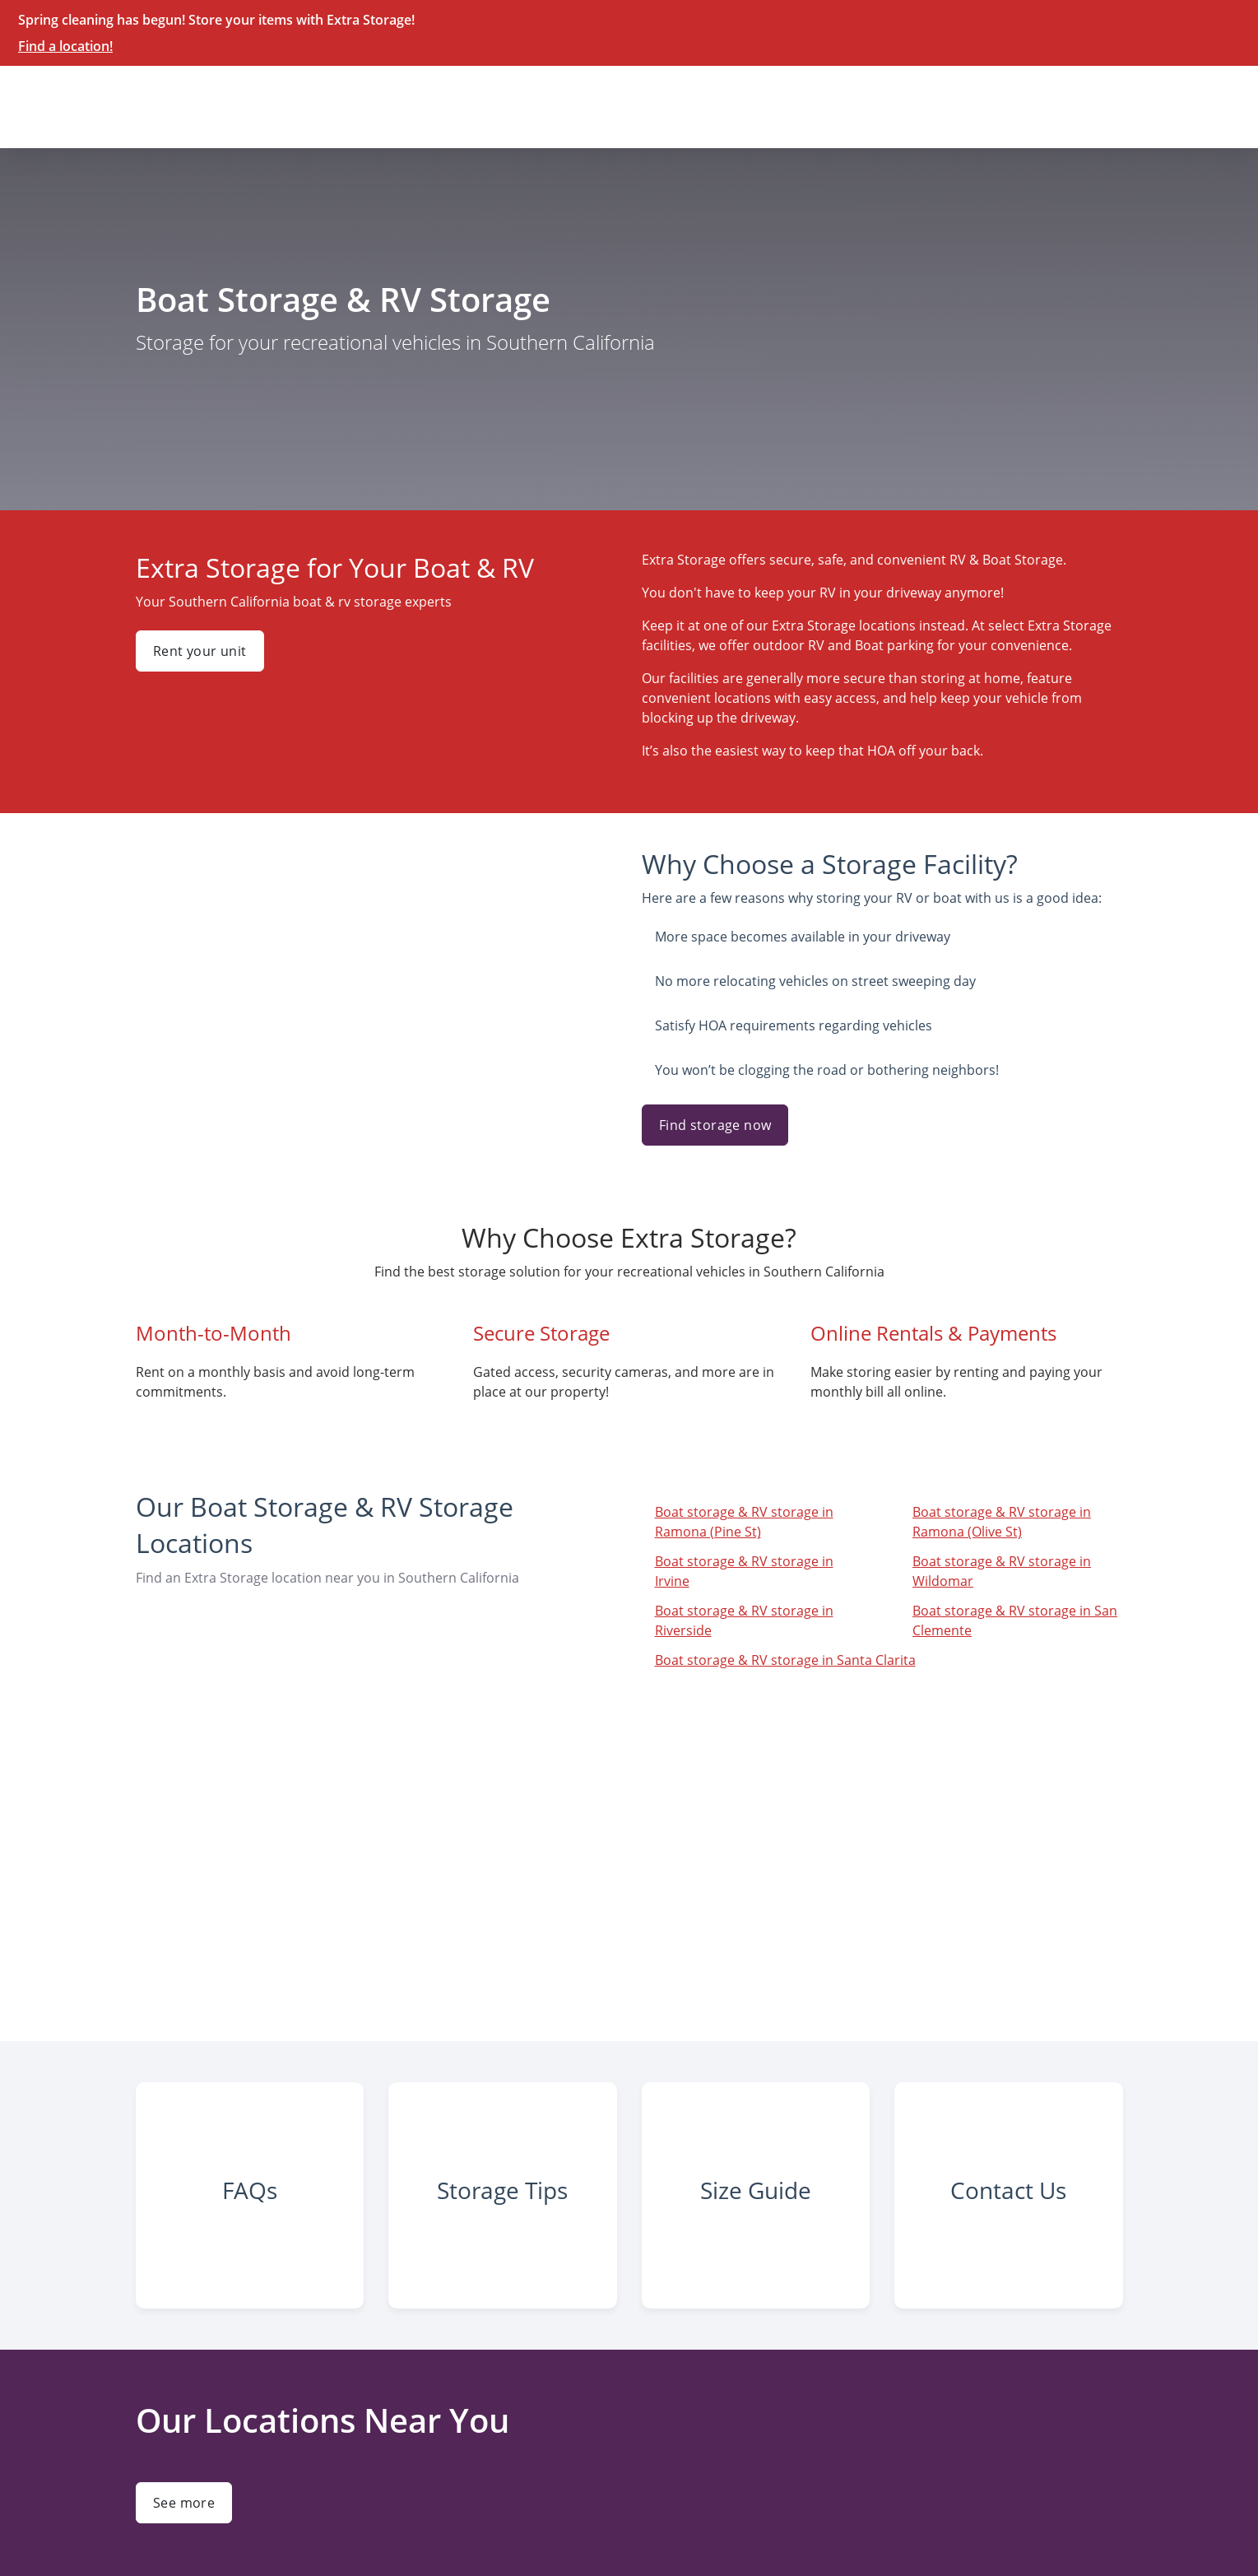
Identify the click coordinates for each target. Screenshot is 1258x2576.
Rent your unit (200, 651)
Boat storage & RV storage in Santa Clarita (785, 1660)
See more (184, 2503)
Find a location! (65, 46)
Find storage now (715, 1125)
